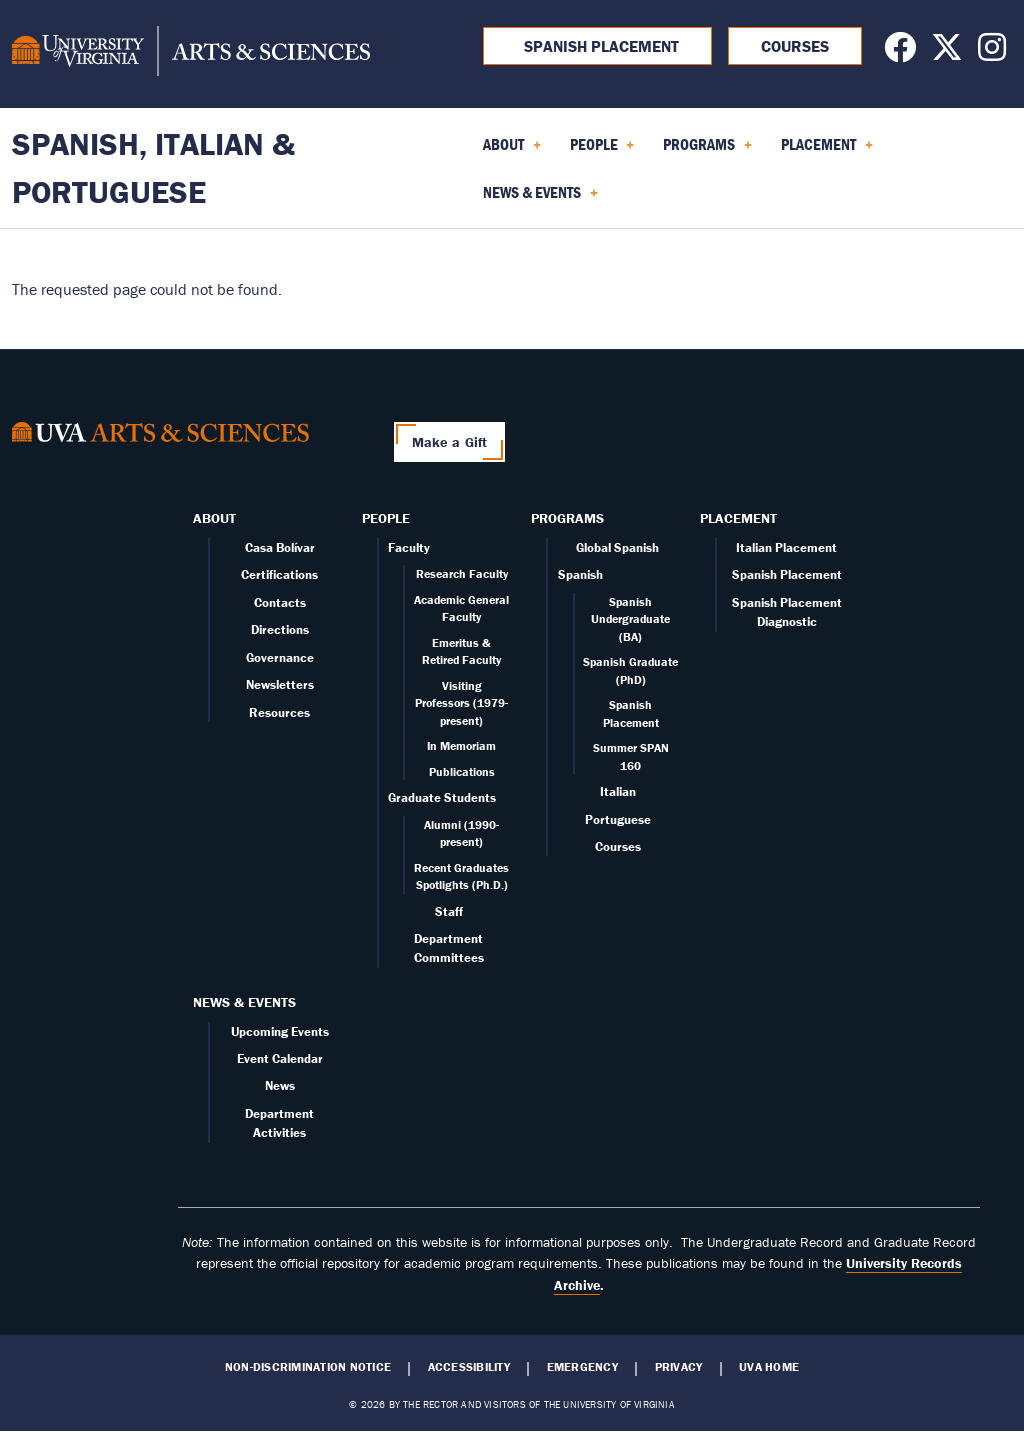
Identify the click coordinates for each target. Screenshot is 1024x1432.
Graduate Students (442, 797)
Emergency (582, 1367)
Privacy (679, 1367)
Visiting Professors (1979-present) (461, 703)
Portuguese (618, 819)
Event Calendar (280, 1058)
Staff (449, 911)
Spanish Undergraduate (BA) (630, 619)
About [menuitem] (512, 151)
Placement (738, 518)
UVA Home (769, 1367)
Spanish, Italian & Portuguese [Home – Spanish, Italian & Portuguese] (153, 167)
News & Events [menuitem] (540, 199)
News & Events (244, 1002)
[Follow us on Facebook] (900, 53)
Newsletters (280, 684)
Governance (280, 657)
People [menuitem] (602, 151)
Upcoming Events (280, 1031)
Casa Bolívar (280, 547)
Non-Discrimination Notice (308, 1367)
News (280, 1085)
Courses (795, 46)
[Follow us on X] (947, 53)
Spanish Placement (597, 46)
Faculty (409, 547)
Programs (567, 518)
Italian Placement (786, 547)
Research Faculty (462, 573)
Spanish (580, 574)
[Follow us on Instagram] (992, 53)
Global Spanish (617, 547)
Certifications (279, 574)
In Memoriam (461, 745)
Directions (280, 629)
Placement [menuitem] (827, 151)
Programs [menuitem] (707, 151)
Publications (462, 771)
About (214, 518)
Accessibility (469, 1367)
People (386, 518)
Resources (279, 712)
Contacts (280, 602)
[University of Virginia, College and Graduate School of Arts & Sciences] (191, 54)
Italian (618, 791)
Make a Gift (450, 442)
